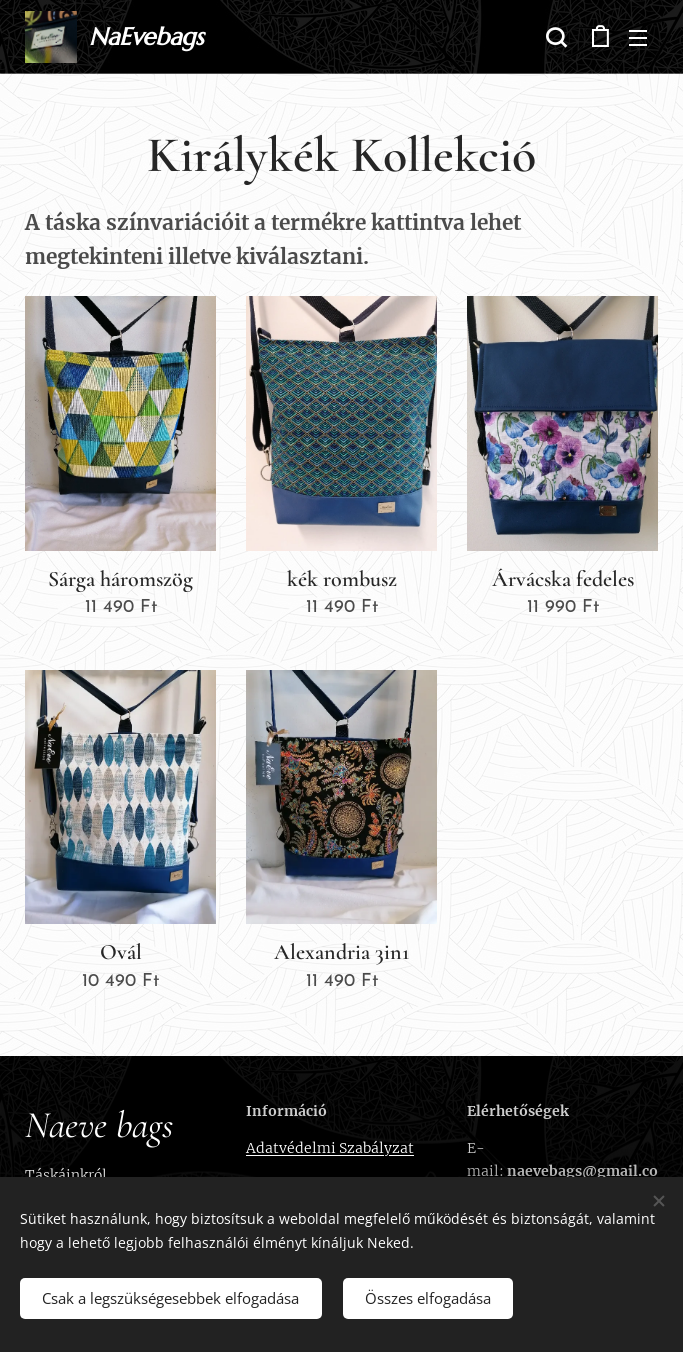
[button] (556, 37)
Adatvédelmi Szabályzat (330, 1148)
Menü (638, 38)
